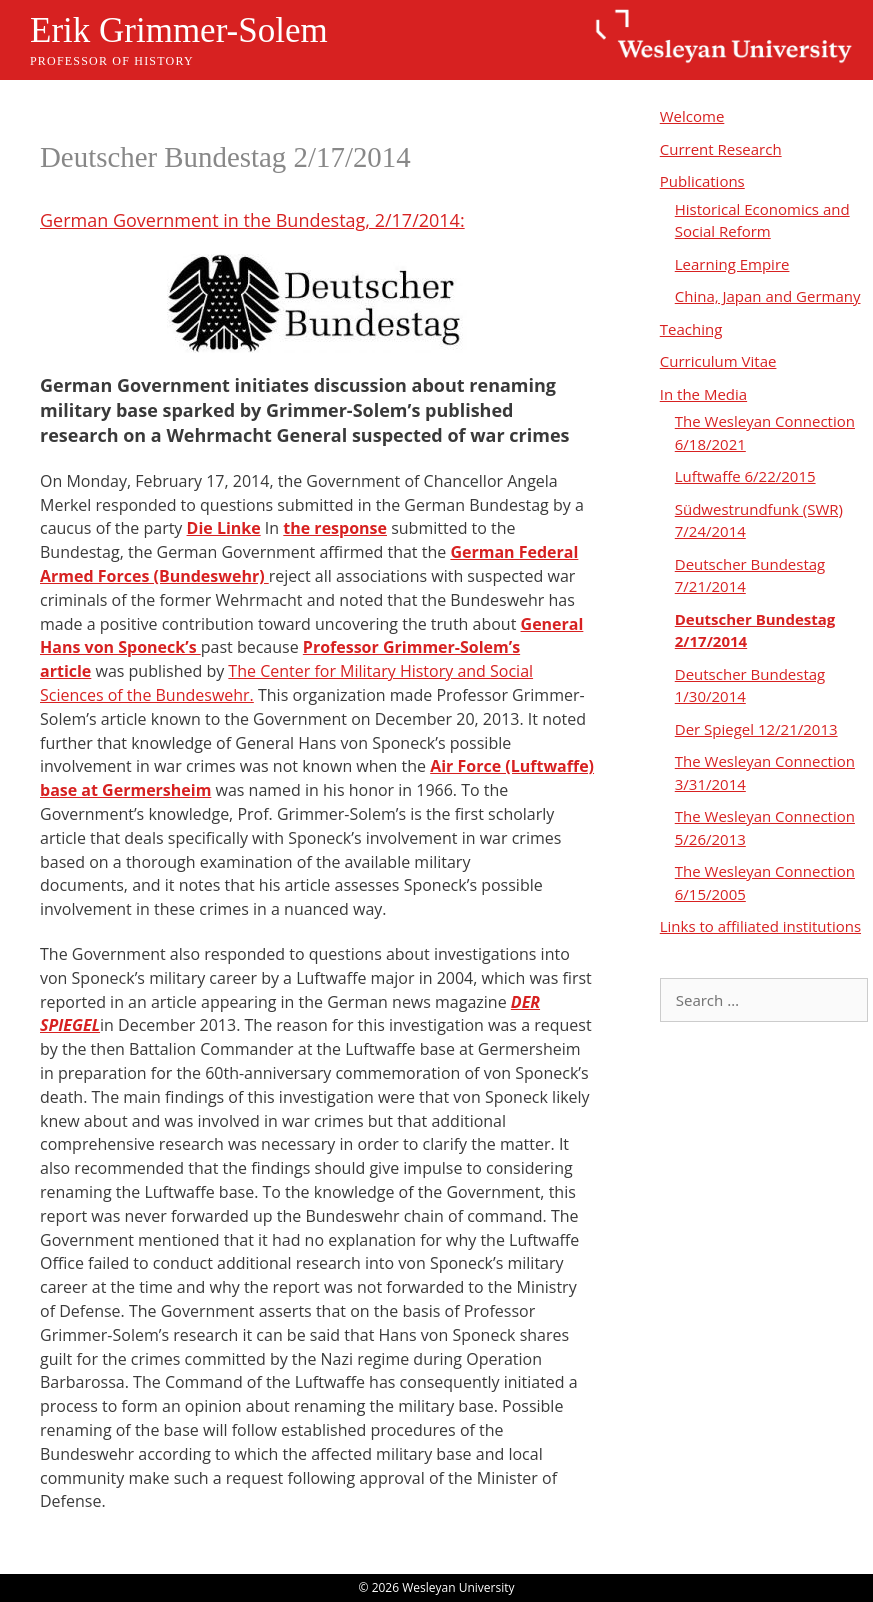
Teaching (691, 329)
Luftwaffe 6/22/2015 (745, 476)
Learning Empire (732, 264)
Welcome (692, 116)
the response (335, 528)
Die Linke (224, 528)
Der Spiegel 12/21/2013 (756, 729)
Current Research (721, 149)
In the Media (703, 394)
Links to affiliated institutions (760, 926)
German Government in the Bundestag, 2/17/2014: (252, 220)
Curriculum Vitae (718, 361)
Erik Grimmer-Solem (179, 30)
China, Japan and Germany (768, 296)
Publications (702, 181)
